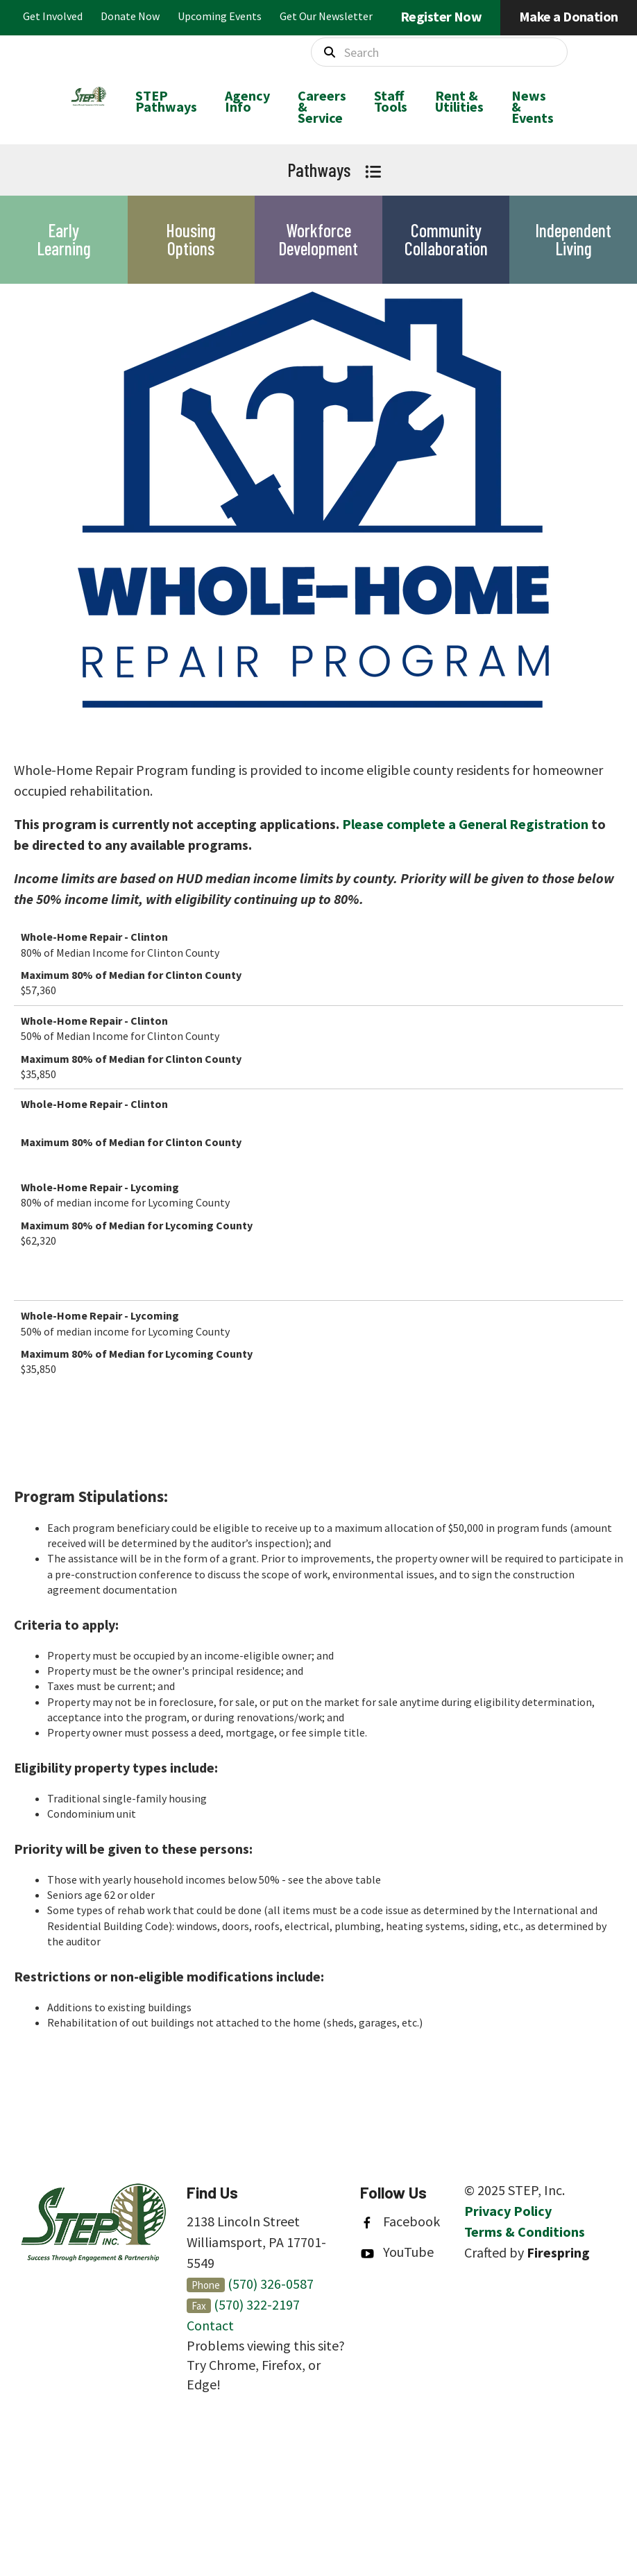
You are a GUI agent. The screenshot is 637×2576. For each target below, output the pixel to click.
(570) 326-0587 (271, 2283)
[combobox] (439, 52)
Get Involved (53, 16)
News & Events (532, 106)
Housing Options (191, 239)
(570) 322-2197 (257, 2304)
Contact (210, 2325)
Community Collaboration (446, 239)
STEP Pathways (166, 101)
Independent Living (573, 239)
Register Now (441, 16)
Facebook (411, 2221)
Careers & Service (322, 106)
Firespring (558, 2252)
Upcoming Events (220, 16)
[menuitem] (166, 106)
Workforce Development (318, 239)
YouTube (408, 2251)
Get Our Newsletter (326, 16)
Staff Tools (390, 101)
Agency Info (247, 101)
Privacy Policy (508, 2210)
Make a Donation (568, 16)
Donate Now (130, 16)
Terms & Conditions (524, 2231)
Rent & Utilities (459, 101)
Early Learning (64, 239)
